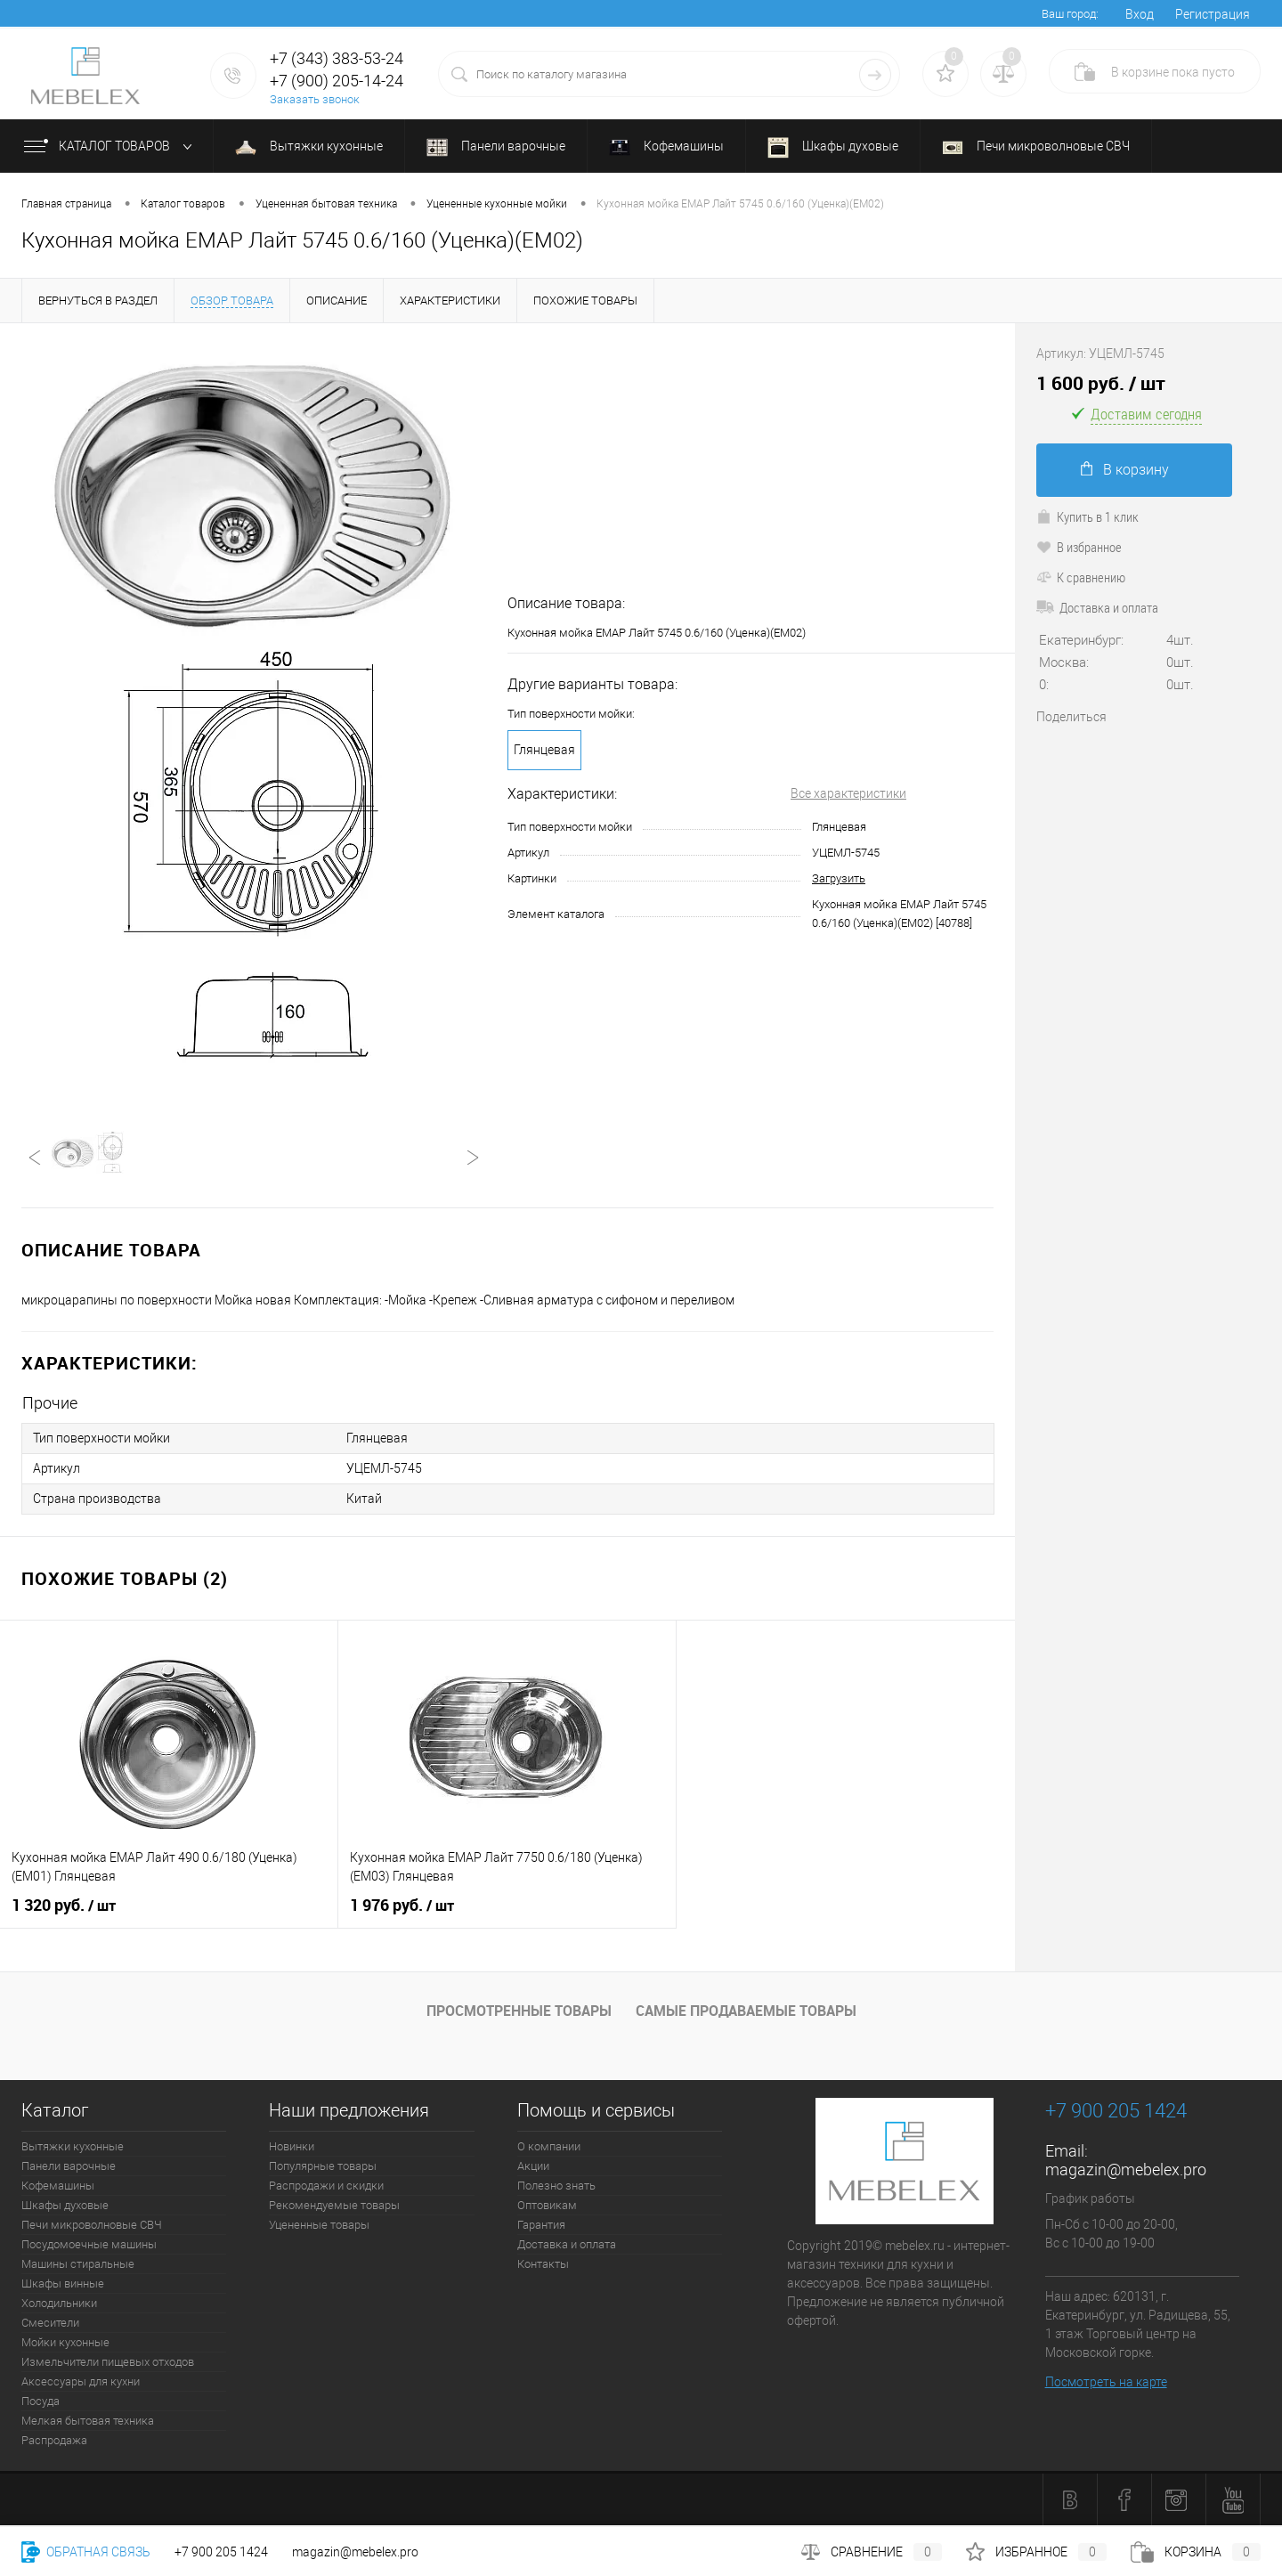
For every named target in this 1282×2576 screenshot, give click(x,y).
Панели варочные (495, 147)
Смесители (50, 2322)
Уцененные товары (319, 2224)
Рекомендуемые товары (334, 2205)
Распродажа (54, 2440)
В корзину (1125, 469)
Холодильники (59, 2303)
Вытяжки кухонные (309, 146)
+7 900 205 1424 (221, 2552)
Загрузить (838, 878)
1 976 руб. (402, 1905)
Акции (533, 2166)
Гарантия (541, 2224)
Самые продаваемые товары (746, 2010)
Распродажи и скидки (326, 2185)
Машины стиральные (77, 2264)
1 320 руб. (64, 1905)
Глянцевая (544, 750)
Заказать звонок (315, 99)
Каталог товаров (111, 147)
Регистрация (1212, 14)
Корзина (1196, 2552)
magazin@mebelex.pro (1125, 2169)
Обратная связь (85, 2552)
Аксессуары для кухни (80, 2381)
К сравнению (1080, 577)
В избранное (1079, 547)
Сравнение (871, 2552)
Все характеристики (848, 793)
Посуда (40, 2401)
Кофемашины (666, 147)
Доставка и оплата (1097, 607)
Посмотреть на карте (1106, 2382)
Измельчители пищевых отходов (107, 2362)
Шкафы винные (62, 2283)
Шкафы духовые (832, 147)
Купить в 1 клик (1087, 516)
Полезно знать (556, 2185)
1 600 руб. (1100, 383)
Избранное (1036, 2552)
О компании (548, 2146)
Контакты (543, 2264)
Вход (1139, 14)
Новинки (291, 2146)
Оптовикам (547, 2205)
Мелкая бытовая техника (87, 2420)
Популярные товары (323, 2166)
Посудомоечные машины (89, 2244)
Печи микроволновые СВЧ (1036, 146)
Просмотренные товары (519, 2010)
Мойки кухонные (65, 2342)
